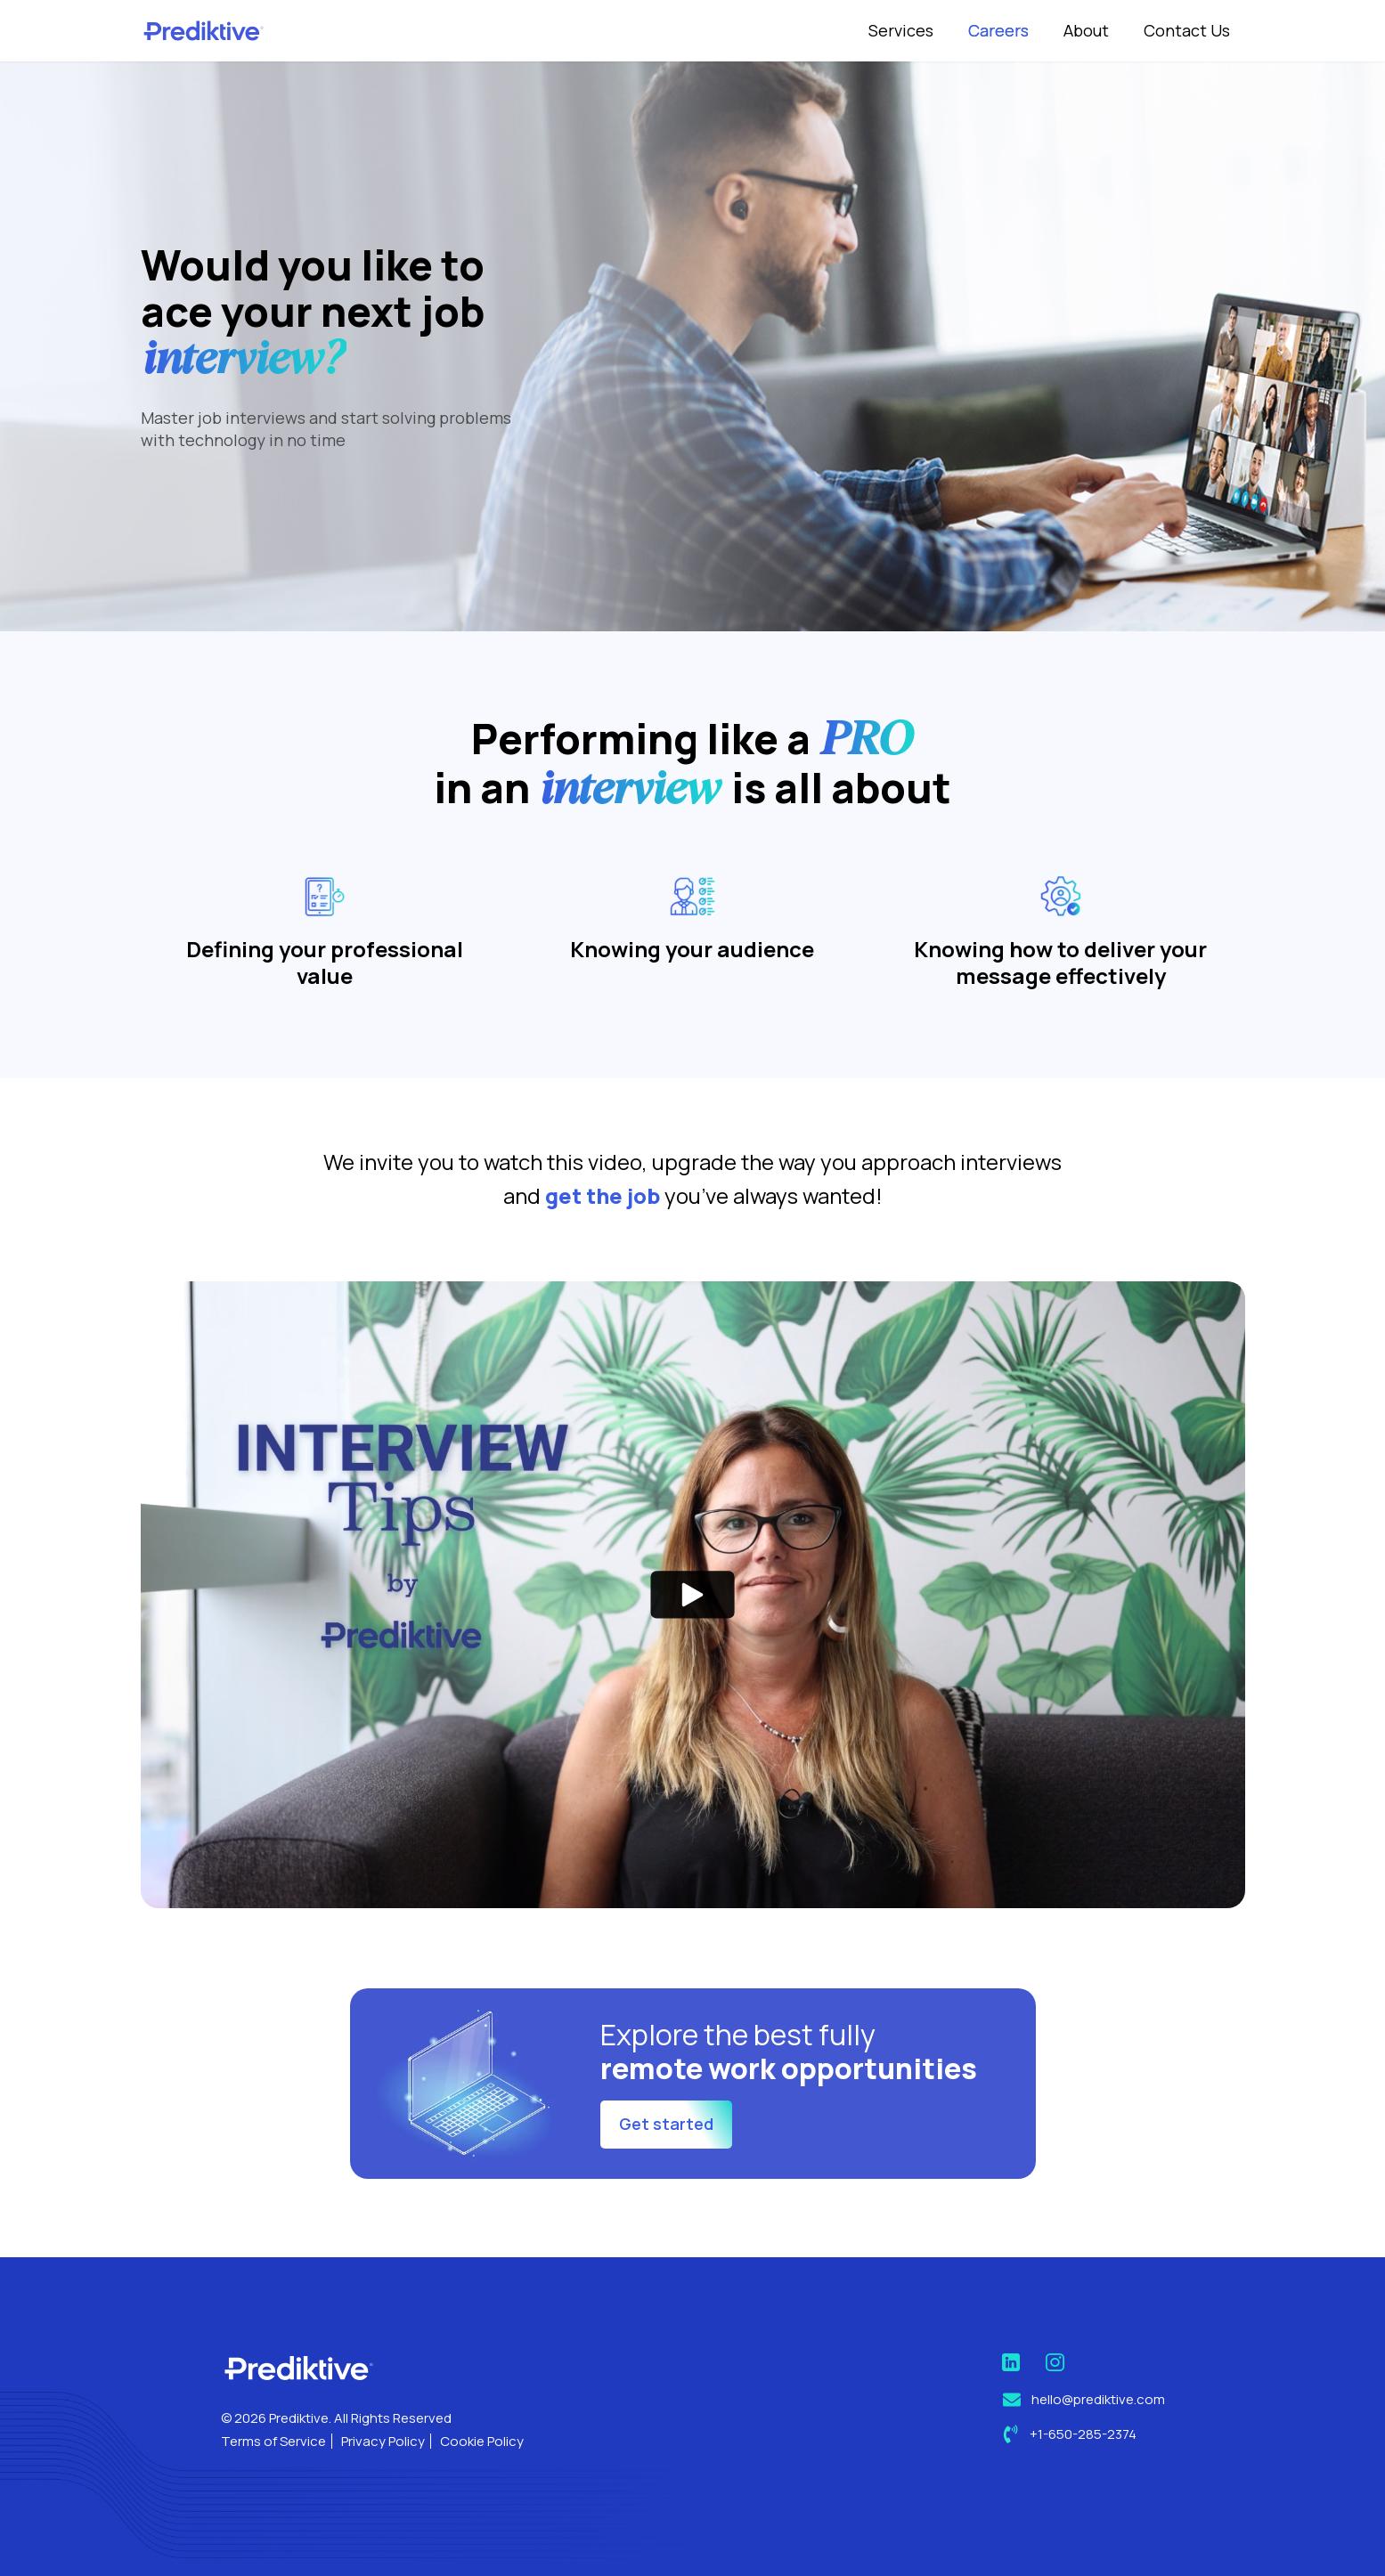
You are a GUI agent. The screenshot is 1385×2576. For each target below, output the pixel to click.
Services (900, 30)
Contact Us (1187, 30)
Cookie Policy (482, 2441)
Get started (666, 2211)
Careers (998, 30)
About (1086, 30)
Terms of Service (273, 2441)
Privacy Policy (383, 2441)
